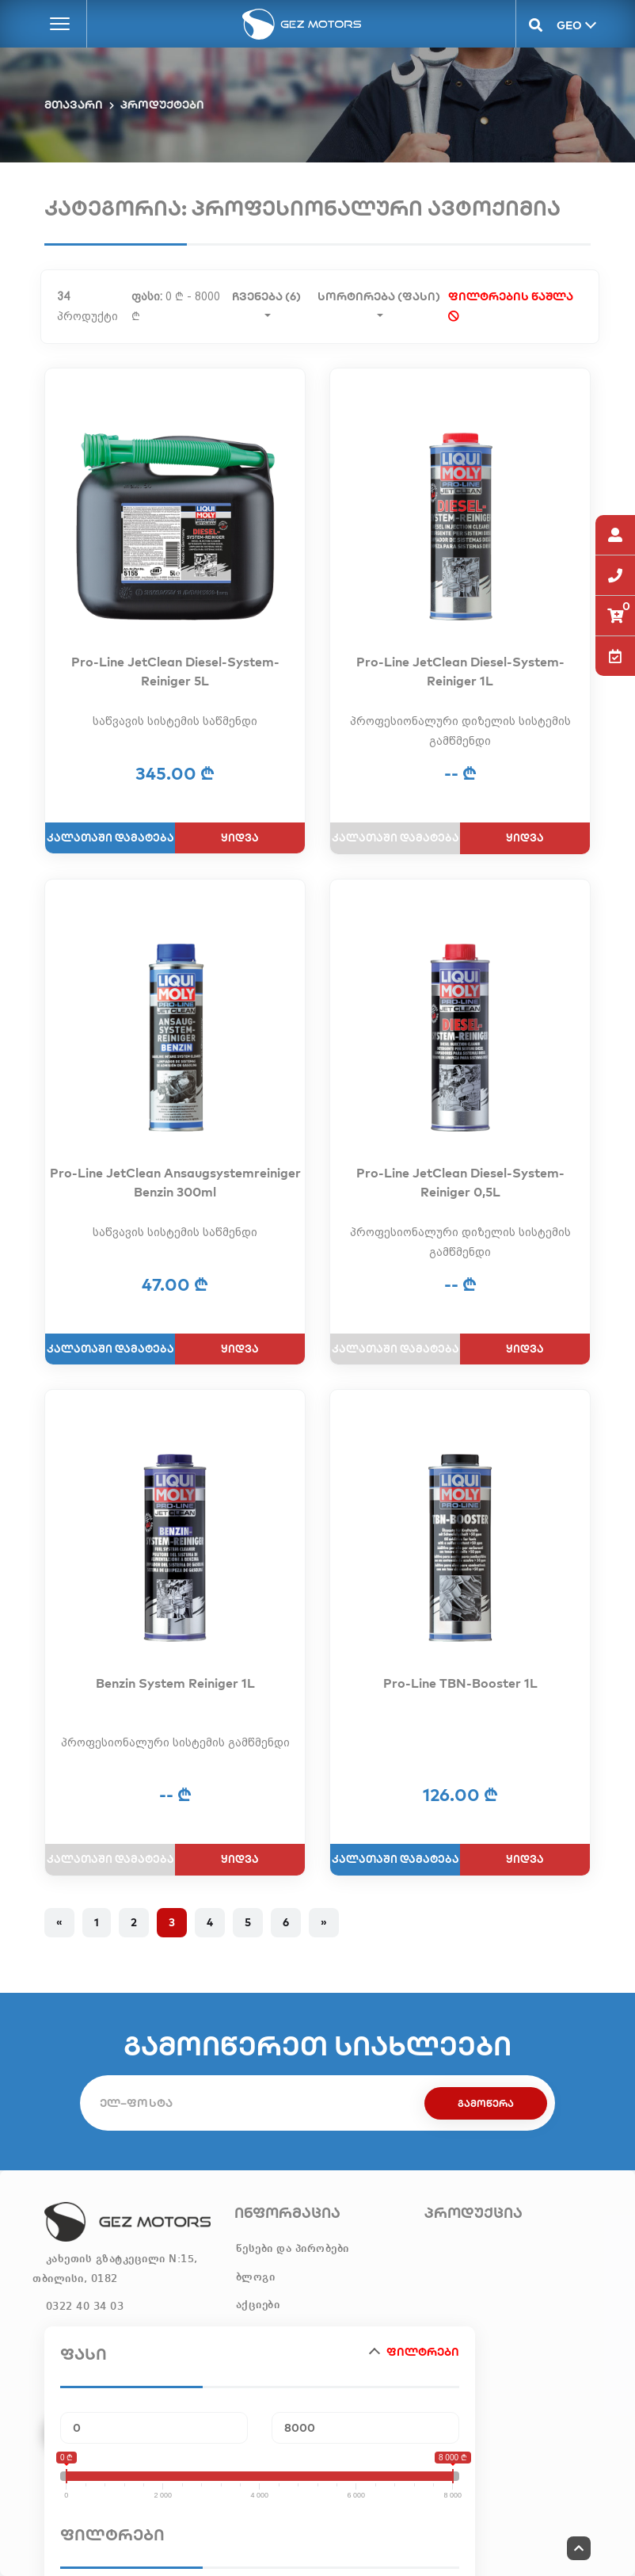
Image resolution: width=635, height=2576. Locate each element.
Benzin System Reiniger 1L (175, 1683)
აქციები (258, 2305)
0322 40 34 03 (85, 2306)
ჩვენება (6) (266, 294)
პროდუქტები (162, 104)
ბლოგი (256, 2277)
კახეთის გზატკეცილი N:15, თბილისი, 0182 (115, 2269)
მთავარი (73, 104)
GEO (568, 24)
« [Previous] (59, 1922)
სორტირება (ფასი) (379, 294)
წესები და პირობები (292, 2248)
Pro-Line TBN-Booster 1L (460, 1683)
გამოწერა (486, 2103)
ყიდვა (240, 837)
